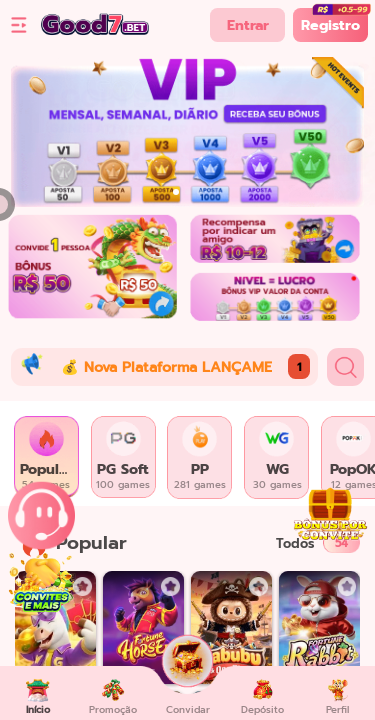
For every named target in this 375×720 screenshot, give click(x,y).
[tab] (46, 457)
